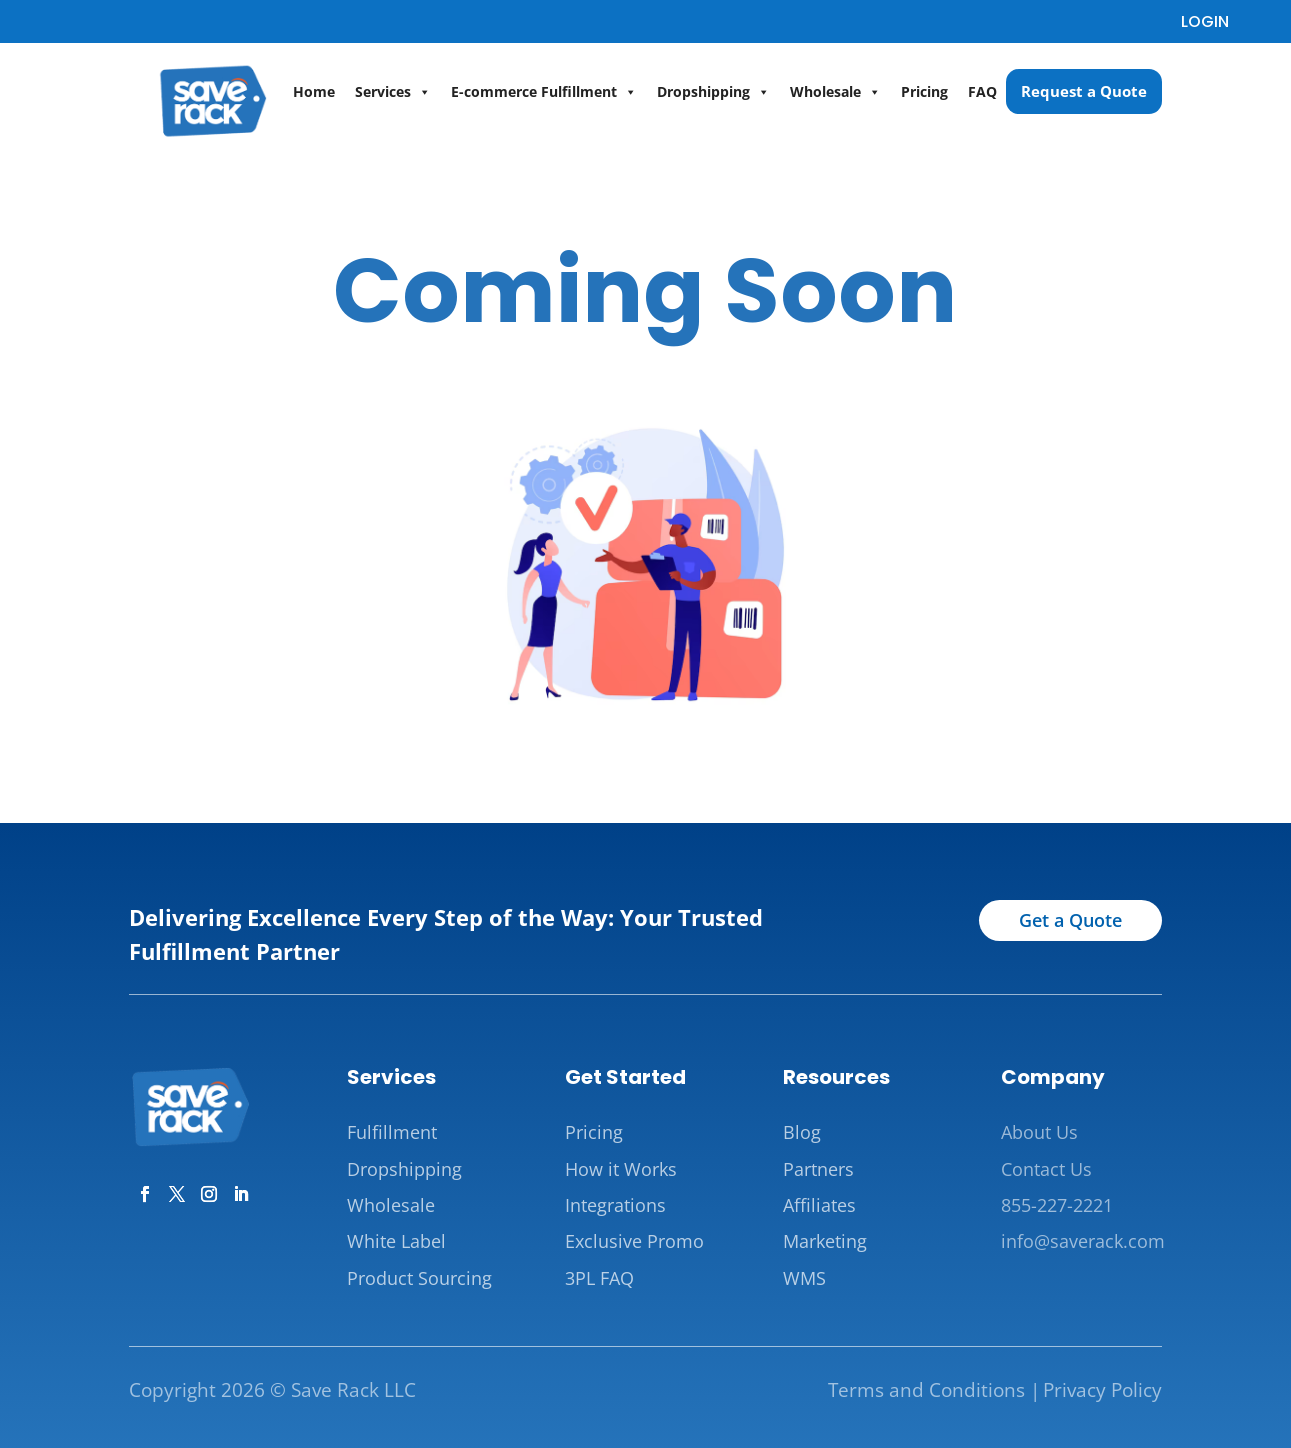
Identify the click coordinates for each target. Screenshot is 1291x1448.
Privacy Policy (1102, 1390)
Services (393, 92)
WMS (804, 1278)
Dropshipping (713, 92)
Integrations (615, 1205)
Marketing (825, 1241)
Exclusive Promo (634, 1241)
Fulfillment (392, 1132)
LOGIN (1205, 21)
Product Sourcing (419, 1278)
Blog (802, 1132)
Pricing (924, 91)
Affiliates (819, 1205)
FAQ (982, 91)
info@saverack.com (1083, 1241)
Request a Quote (1084, 91)
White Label (396, 1241)
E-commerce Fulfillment (544, 92)
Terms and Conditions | (934, 1390)
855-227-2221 (1057, 1205)
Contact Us (1046, 1169)
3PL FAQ (599, 1278)
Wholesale (835, 92)
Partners (818, 1169)
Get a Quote (1070, 920)
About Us (1039, 1132)
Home (314, 91)
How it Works (621, 1169)
